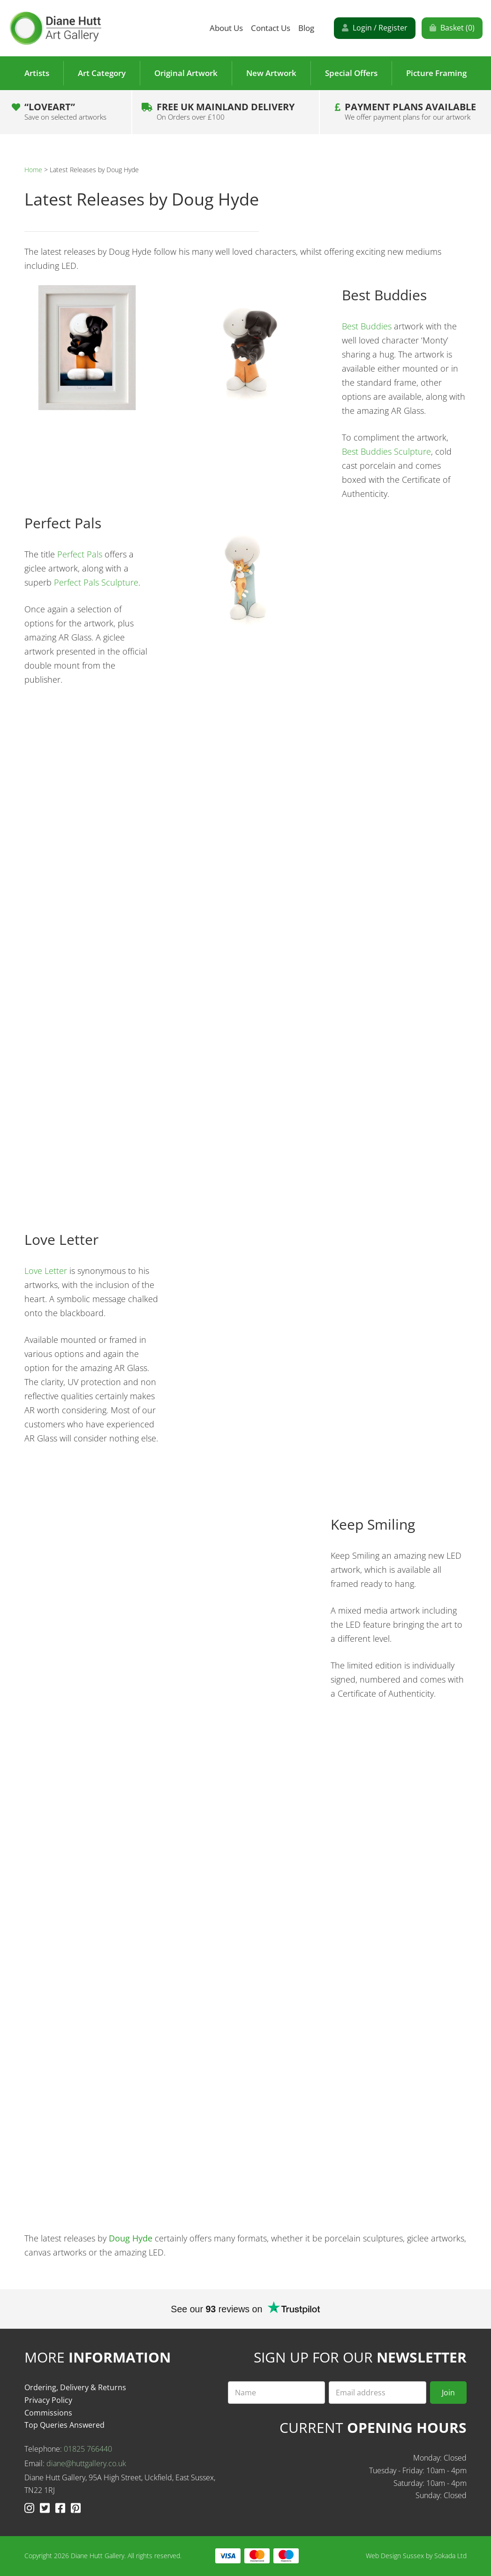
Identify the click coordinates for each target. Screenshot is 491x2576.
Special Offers (351, 73)
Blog (306, 28)
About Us (226, 28)
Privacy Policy (48, 2400)
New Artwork (271, 73)
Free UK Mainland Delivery (226, 111)
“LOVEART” (65, 111)
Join (448, 2392)
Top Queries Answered (64, 2425)
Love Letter (45, 1270)
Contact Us (270, 28)
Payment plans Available (410, 111)
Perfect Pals (79, 554)
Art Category (102, 73)
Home (33, 169)
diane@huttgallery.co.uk (86, 2463)
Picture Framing (436, 73)
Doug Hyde (130, 2238)
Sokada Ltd (450, 2555)
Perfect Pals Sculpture (96, 582)
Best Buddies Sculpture (386, 451)
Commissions (48, 2413)
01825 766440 (88, 2449)
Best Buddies (367, 326)
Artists (36, 73)
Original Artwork (186, 73)
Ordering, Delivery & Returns (75, 2387)
